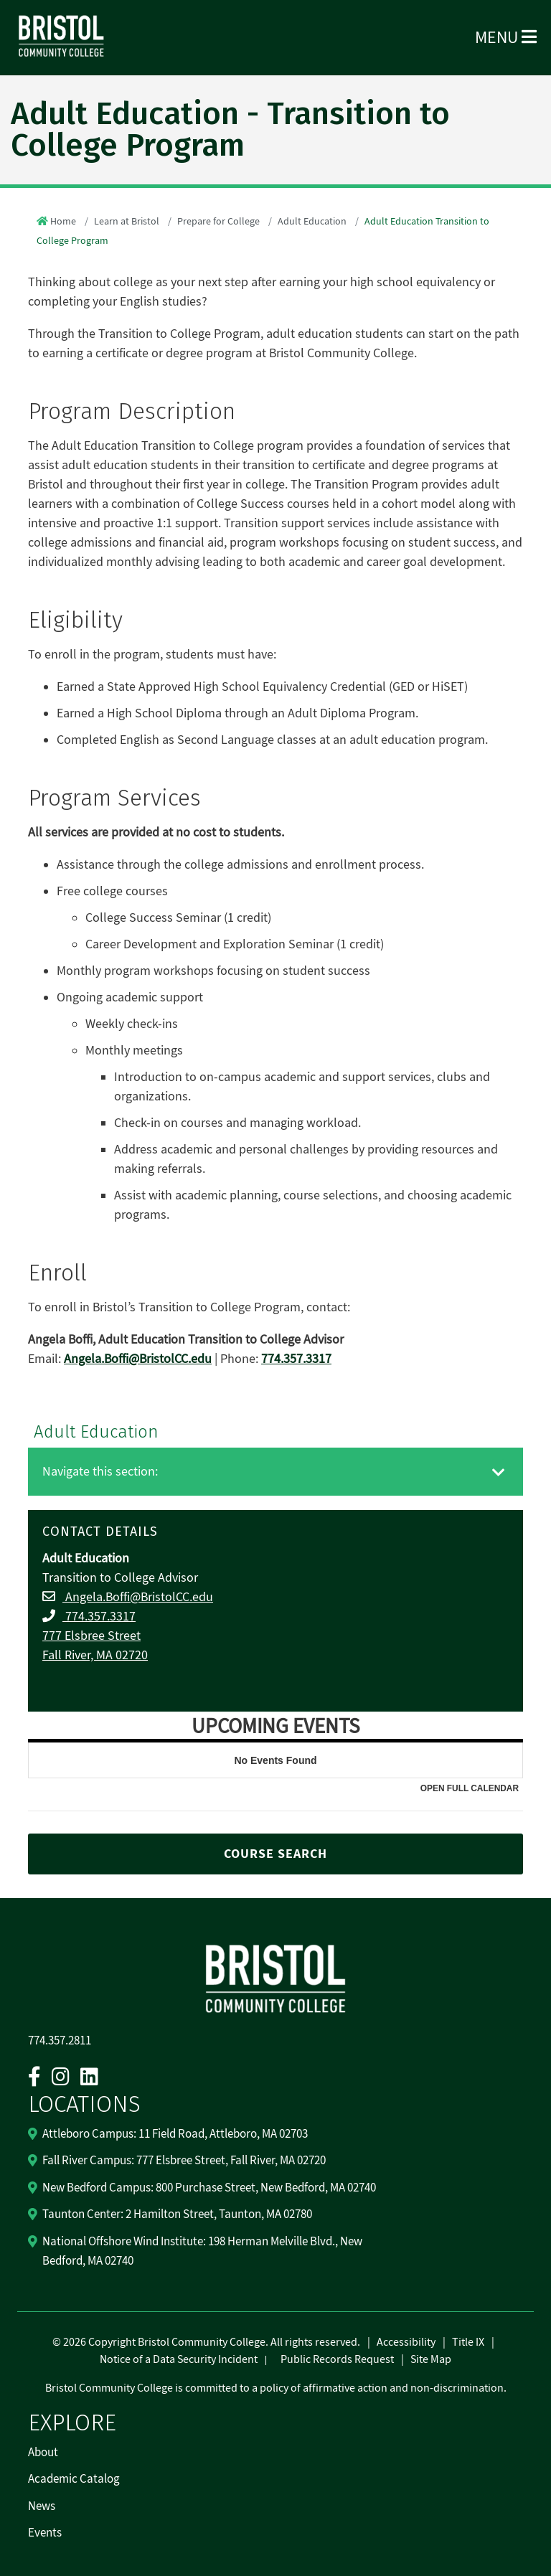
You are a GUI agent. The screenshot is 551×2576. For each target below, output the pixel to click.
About (43, 2453)
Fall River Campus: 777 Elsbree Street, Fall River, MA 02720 (184, 2161)
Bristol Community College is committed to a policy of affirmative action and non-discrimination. (276, 2388)
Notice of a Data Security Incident (179, 2359)
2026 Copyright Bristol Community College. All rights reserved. (210, 2342)
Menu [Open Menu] (506, 38)
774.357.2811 (59, 2041)
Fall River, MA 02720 (95, 1655)
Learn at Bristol (126, 221)
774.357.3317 (99, 1616)
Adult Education (312, 221)
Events (45, 2533)
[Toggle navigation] (499, 1473)
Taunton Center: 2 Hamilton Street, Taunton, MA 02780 (177, 2214)
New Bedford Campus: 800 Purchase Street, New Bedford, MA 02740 (209, 2188)
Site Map (430, 2359)
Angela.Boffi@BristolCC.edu (137, 1597)
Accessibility (406, 2342)
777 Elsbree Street (91, 1636)
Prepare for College (218, 221)
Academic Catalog (74, 2479)
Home (63, 221)
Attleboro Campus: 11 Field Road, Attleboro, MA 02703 (175, 2134)
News (41, 2506)
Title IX (468, 2342)
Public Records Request (337, 2359)
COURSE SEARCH (275, 1854)
